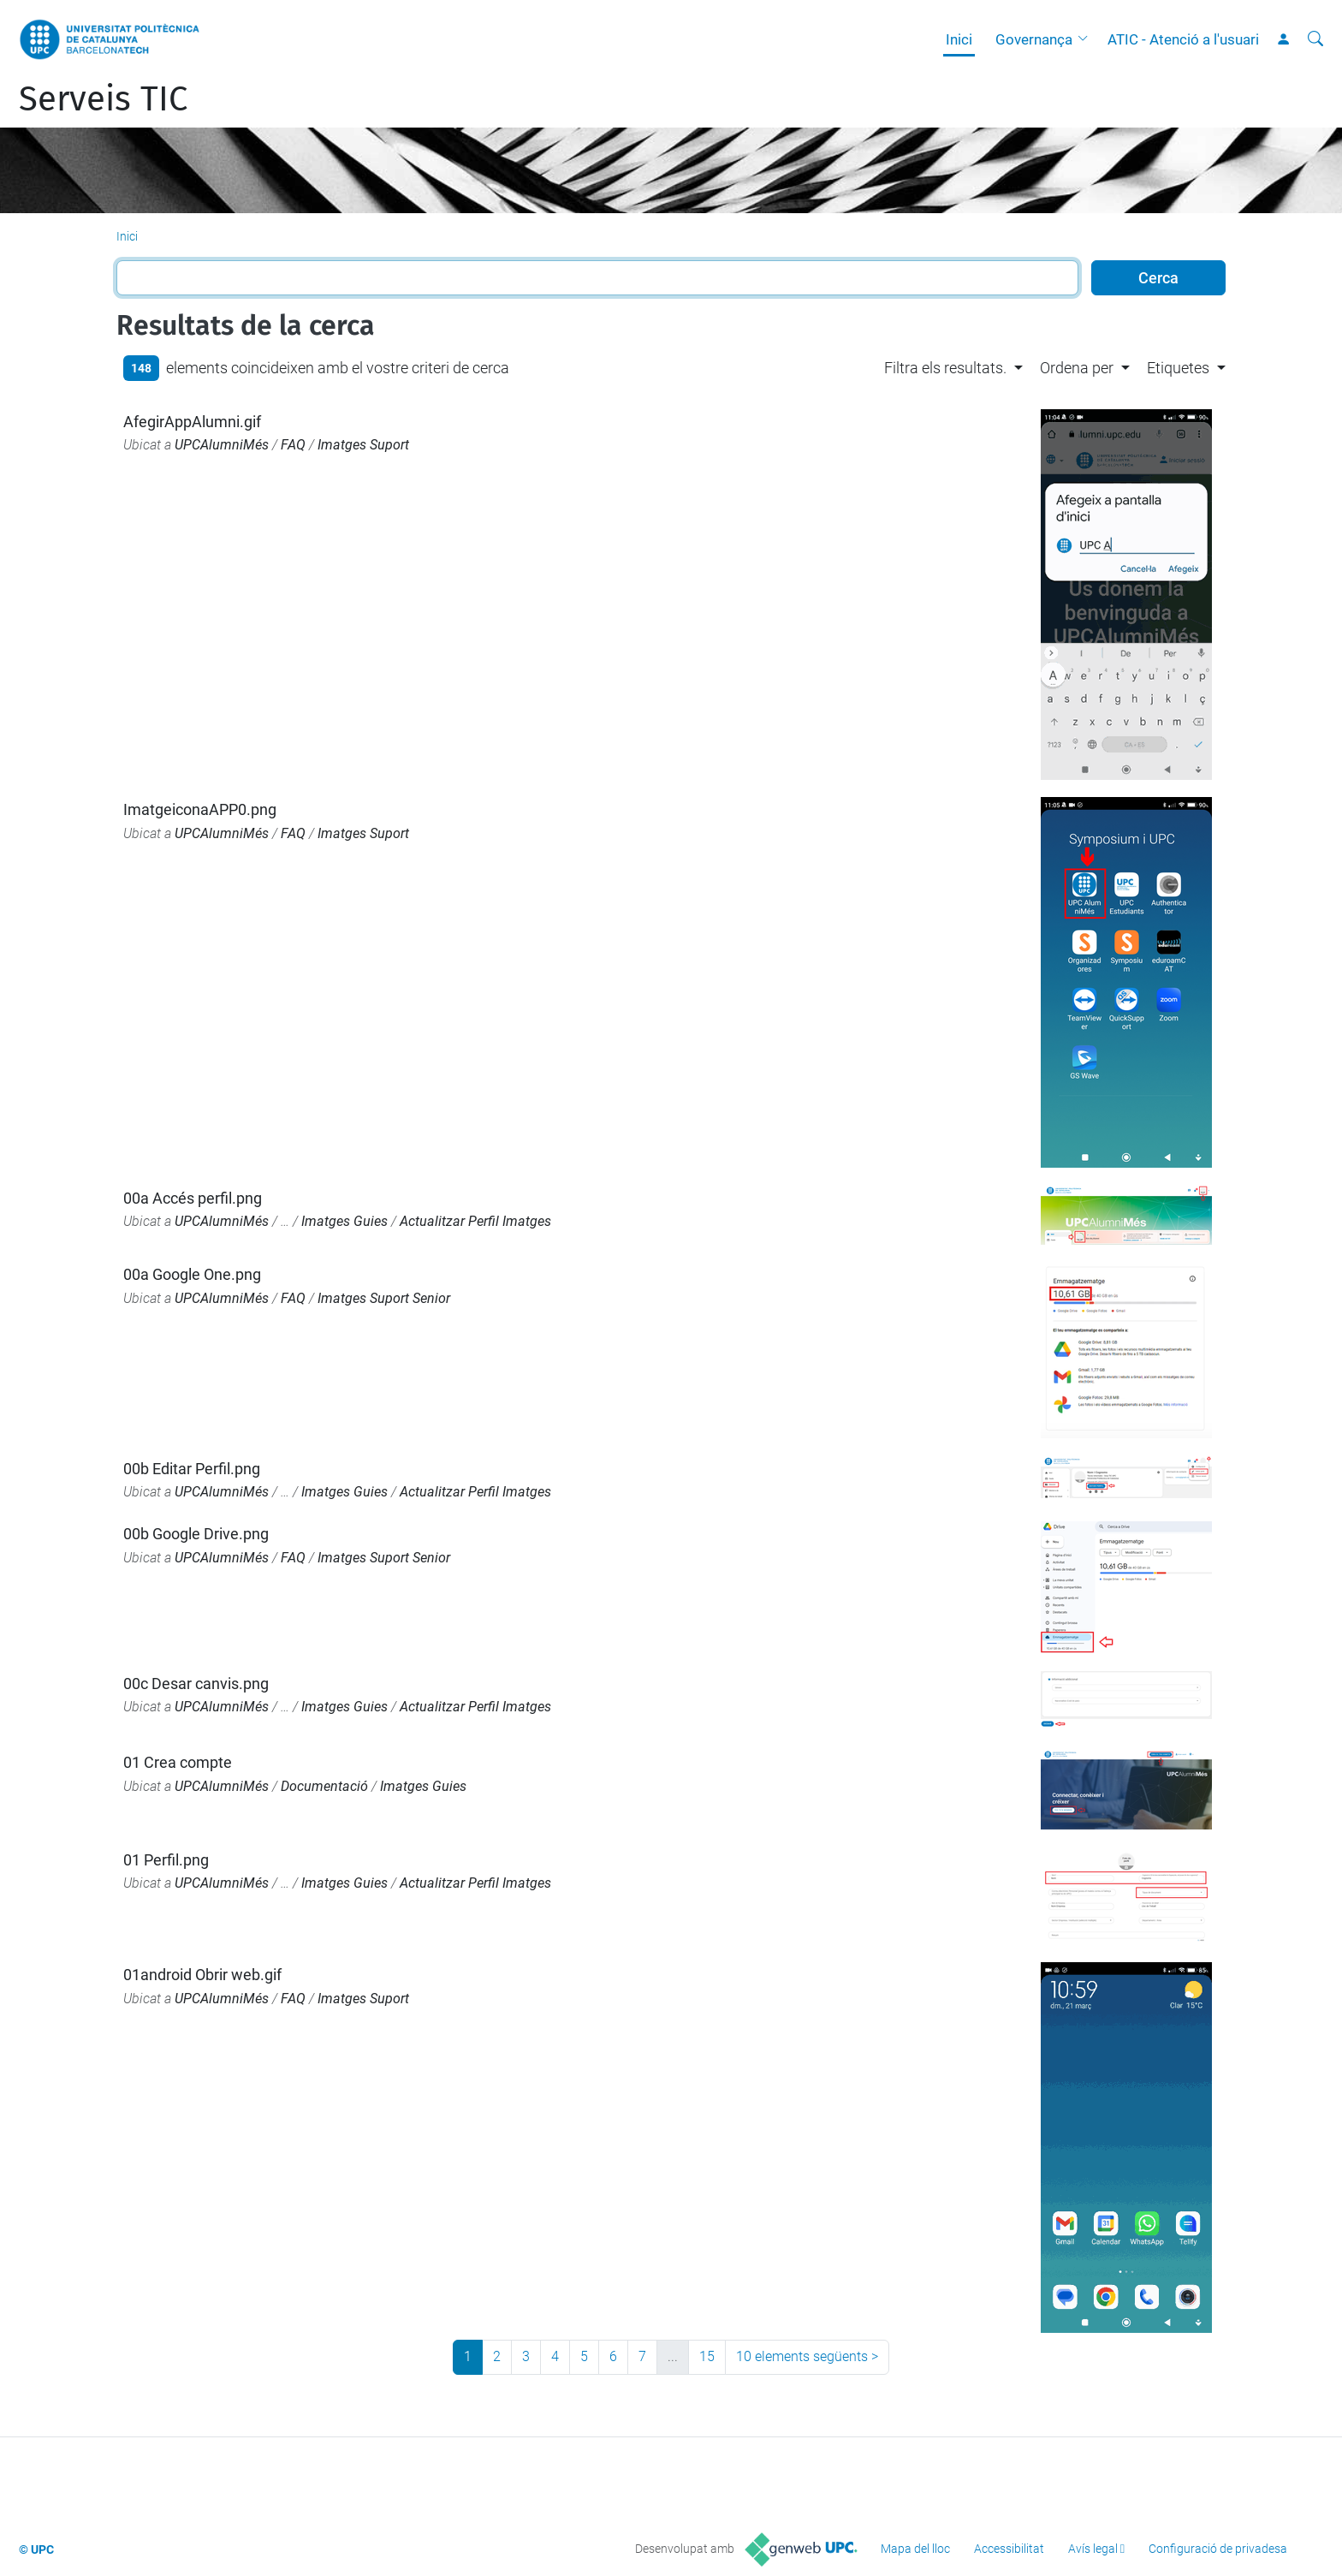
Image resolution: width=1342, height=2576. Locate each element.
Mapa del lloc (915, 2548)
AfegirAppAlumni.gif (192, 422)
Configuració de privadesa (1218, 2548)
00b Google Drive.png (196, 1534)
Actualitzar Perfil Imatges (475, 1221)
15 (707, 2356)
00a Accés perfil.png (192, 1198)
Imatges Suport (363, 445)
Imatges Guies (344, 1221)
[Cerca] (1315, 39)
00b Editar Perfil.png (191, 1469)
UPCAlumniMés (222, 445)
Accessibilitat (1009, 2548)
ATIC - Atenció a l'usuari (1183, 39)
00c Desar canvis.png (196, 1684)
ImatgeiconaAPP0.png (199, 809)
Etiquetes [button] (1178, 368)
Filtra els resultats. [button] (945, 368)
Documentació (324, 1786)
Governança (1033, 39)
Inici (959, 39)
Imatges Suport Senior (384, 1298)
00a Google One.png (192, 1274)
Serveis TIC (103, 99)
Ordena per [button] (1076, 368)
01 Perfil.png (166, 1860)
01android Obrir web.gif (202, 1975)
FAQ (293, 445)
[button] (1087, 39)
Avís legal (1093, 2548)
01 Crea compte (177, 1762)
